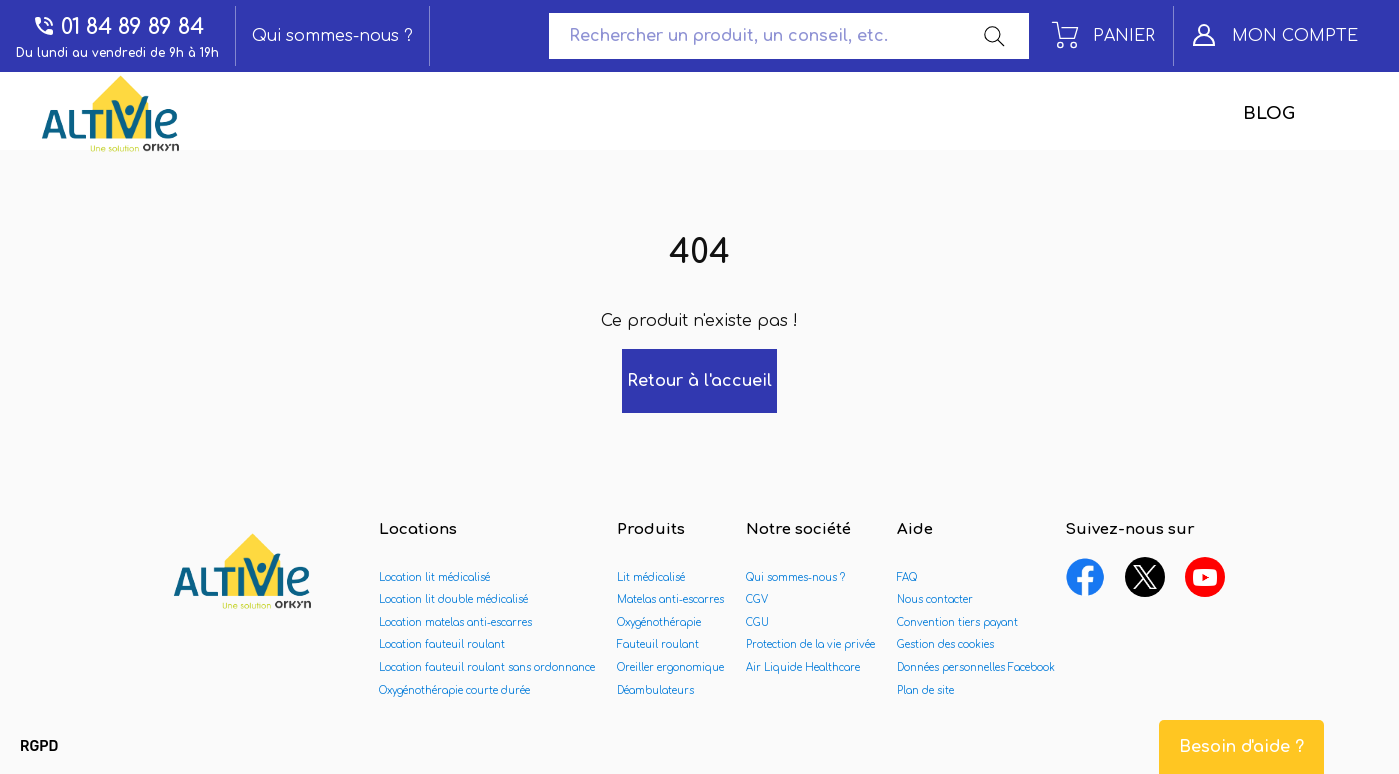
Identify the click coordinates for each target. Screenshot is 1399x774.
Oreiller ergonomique (670, 667)
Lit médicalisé (651, 577)
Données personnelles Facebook (976, 667)
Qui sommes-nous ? (332, 36)
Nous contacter (935, 599)
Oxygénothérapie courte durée (454, 690)
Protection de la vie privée (810, 644)
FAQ (907, 577)
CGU (757, 622)
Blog (1269, 113)
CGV (757, 599)
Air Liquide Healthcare (803, 667)
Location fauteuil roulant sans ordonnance (487, 667)
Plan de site (925, 690)
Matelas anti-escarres (670, 599)
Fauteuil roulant (658, 644)
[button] (39, 747)
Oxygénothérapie (659, 622)
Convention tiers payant (957, 622)
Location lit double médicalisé (453, 599)
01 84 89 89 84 (118, 26)
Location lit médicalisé (434, 577)
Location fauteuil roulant (442, 644)
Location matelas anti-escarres (455, 622)
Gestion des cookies (945, 644)
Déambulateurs (655, 690)
